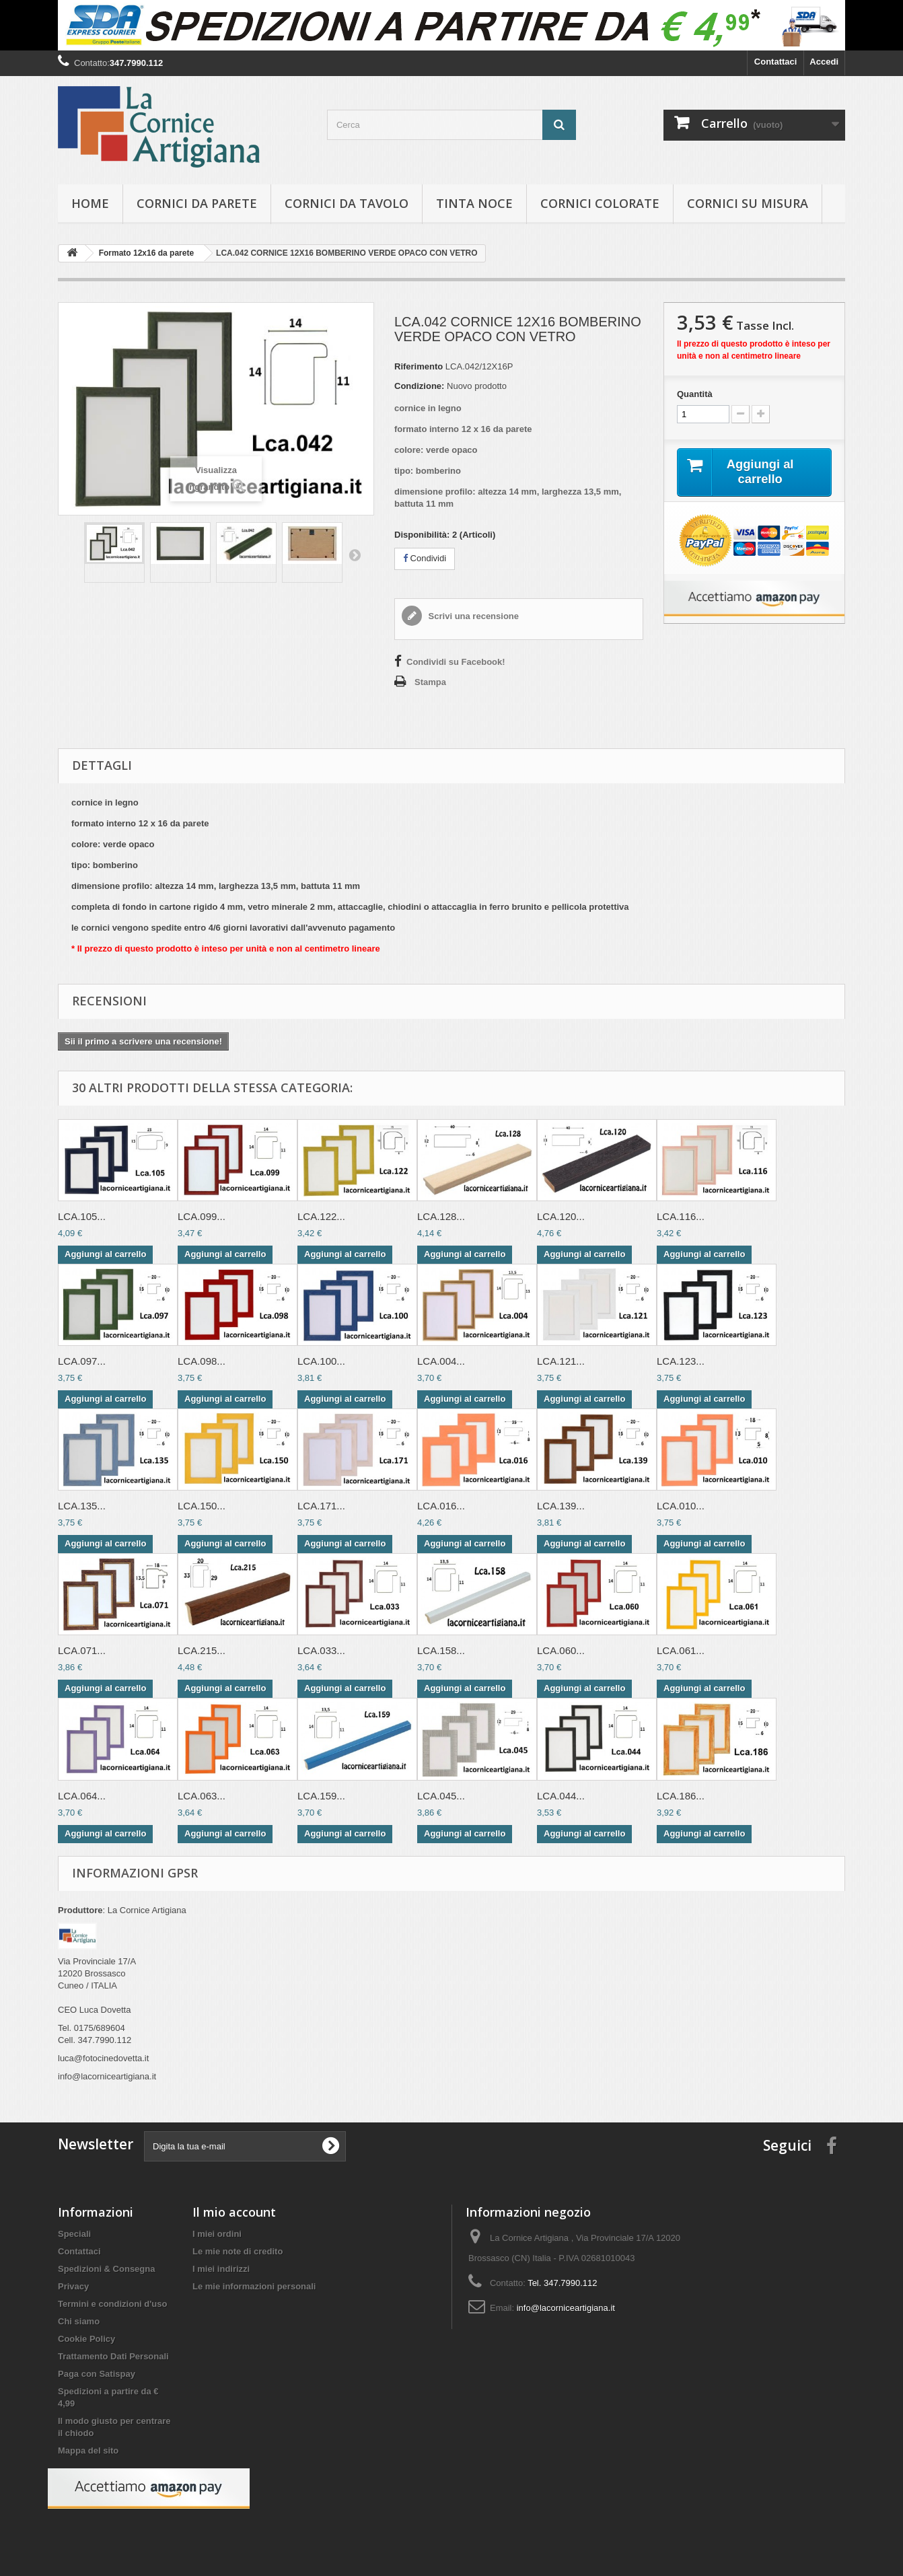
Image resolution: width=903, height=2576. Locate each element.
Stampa (430, 682)
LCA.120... (561, 1216)
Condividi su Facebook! (455, 662)
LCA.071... (82, 1650)
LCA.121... (561, 1361)
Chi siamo (79, 2321)
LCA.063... (201, 1795)
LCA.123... (681, 1361)
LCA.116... (681, 1216)
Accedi (823, 62)
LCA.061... (681, 1650)
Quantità (695, 394)
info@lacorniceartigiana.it (566, 2308)
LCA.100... (321, 1361)
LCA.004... (441, 1361)
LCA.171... (321, 1505)
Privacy (73, 2286)
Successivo (354, 554)
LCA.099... (201, 1216)
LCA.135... (82, 1505)
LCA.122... (321, 1216)
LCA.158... (441, 1650)
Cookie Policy (86, 2339)
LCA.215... (201, 1650)
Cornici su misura (747, 203)
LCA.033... (321, 1650)
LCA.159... (321, 1795)
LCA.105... (82, 1216)
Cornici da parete (197, 203)
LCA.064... (82, 1795)
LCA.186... (681, 1795)
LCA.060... (561, 1650)
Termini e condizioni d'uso (112, 2304)
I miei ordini (217, 2234)
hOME (90, 203)
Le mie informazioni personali (254, 2286)
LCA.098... (201, 1361)
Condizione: (419, 386)
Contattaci (775, 62)
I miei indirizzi (221, 2269)
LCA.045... (441, 1795)
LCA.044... (561, 1795)
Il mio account (234, 2212)
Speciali (74, 2234)
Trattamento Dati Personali (113, 2356)
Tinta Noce (474, 203)
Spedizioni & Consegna (106, 2269)
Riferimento (418, 366)
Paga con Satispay (96, 2374)
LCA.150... (201, 1505)
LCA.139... (561, 1505)
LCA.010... (681, 1505)
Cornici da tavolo (346, 203)
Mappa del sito (88, 2450)
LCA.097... (82, 1361)
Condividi (424, 558)
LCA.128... (441, 1216)
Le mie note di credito (237, 2251)
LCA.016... (441, 1505)
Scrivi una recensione (472, 616)
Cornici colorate (599, 203)
